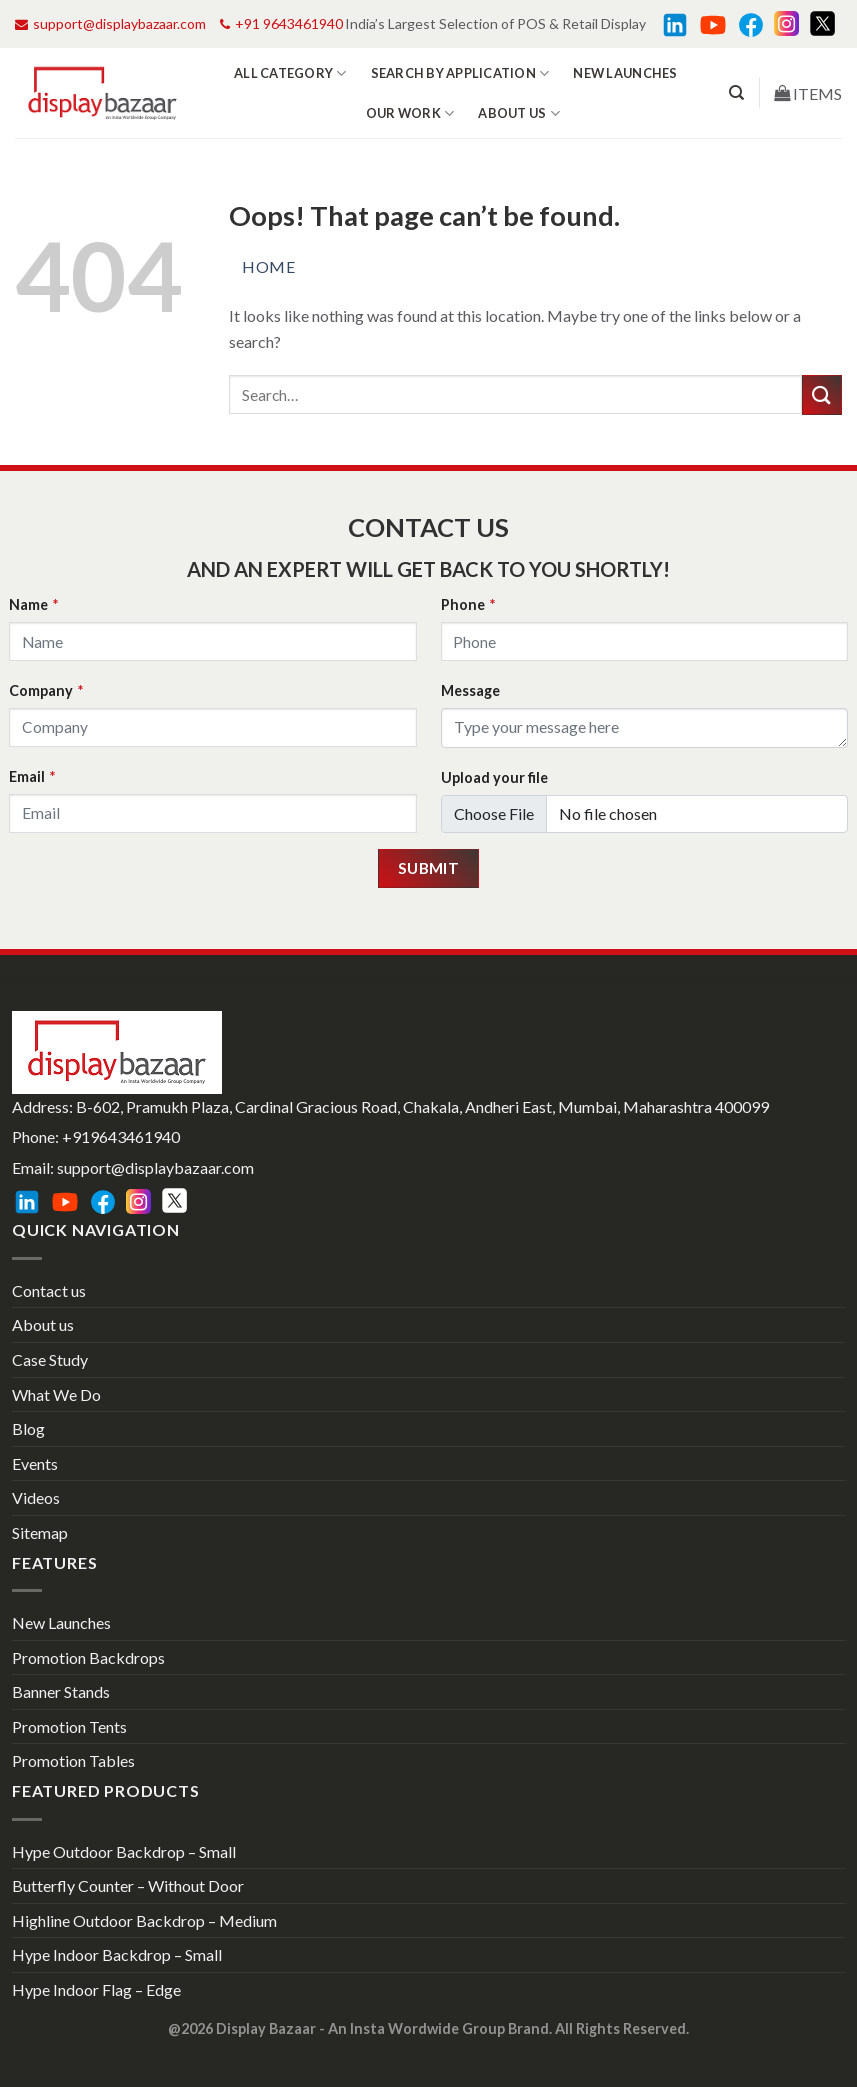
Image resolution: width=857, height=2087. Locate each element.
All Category (290, 73)
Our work (410, 113)
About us (519, 113)
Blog (28, 1428)
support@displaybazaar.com (110, 23)
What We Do (56, 1394)
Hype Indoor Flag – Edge (96, 1989)
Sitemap (40, 1532)
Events (35, 1463)
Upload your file (494, 777)
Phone (468, 604)
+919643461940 (121, 1136)
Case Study (50, 1359)
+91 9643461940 (281, 23)
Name (33, 604)
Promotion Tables (73, 1760)
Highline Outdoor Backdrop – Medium (144, 1920)
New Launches (625, 73)
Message (470, 690)
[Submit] (822, 394)
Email (32, 776)
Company (46, 690)
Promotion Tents (69, 1726)
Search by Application (460, 73)
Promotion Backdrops (88, 1657)
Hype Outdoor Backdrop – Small (124, 1851)
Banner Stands (61, 1691)
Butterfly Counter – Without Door (128, 1885)
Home (268, 266)
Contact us (49, 1290)
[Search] (736, 93)
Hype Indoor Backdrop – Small (117, 1954)
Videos (36, 1497)
